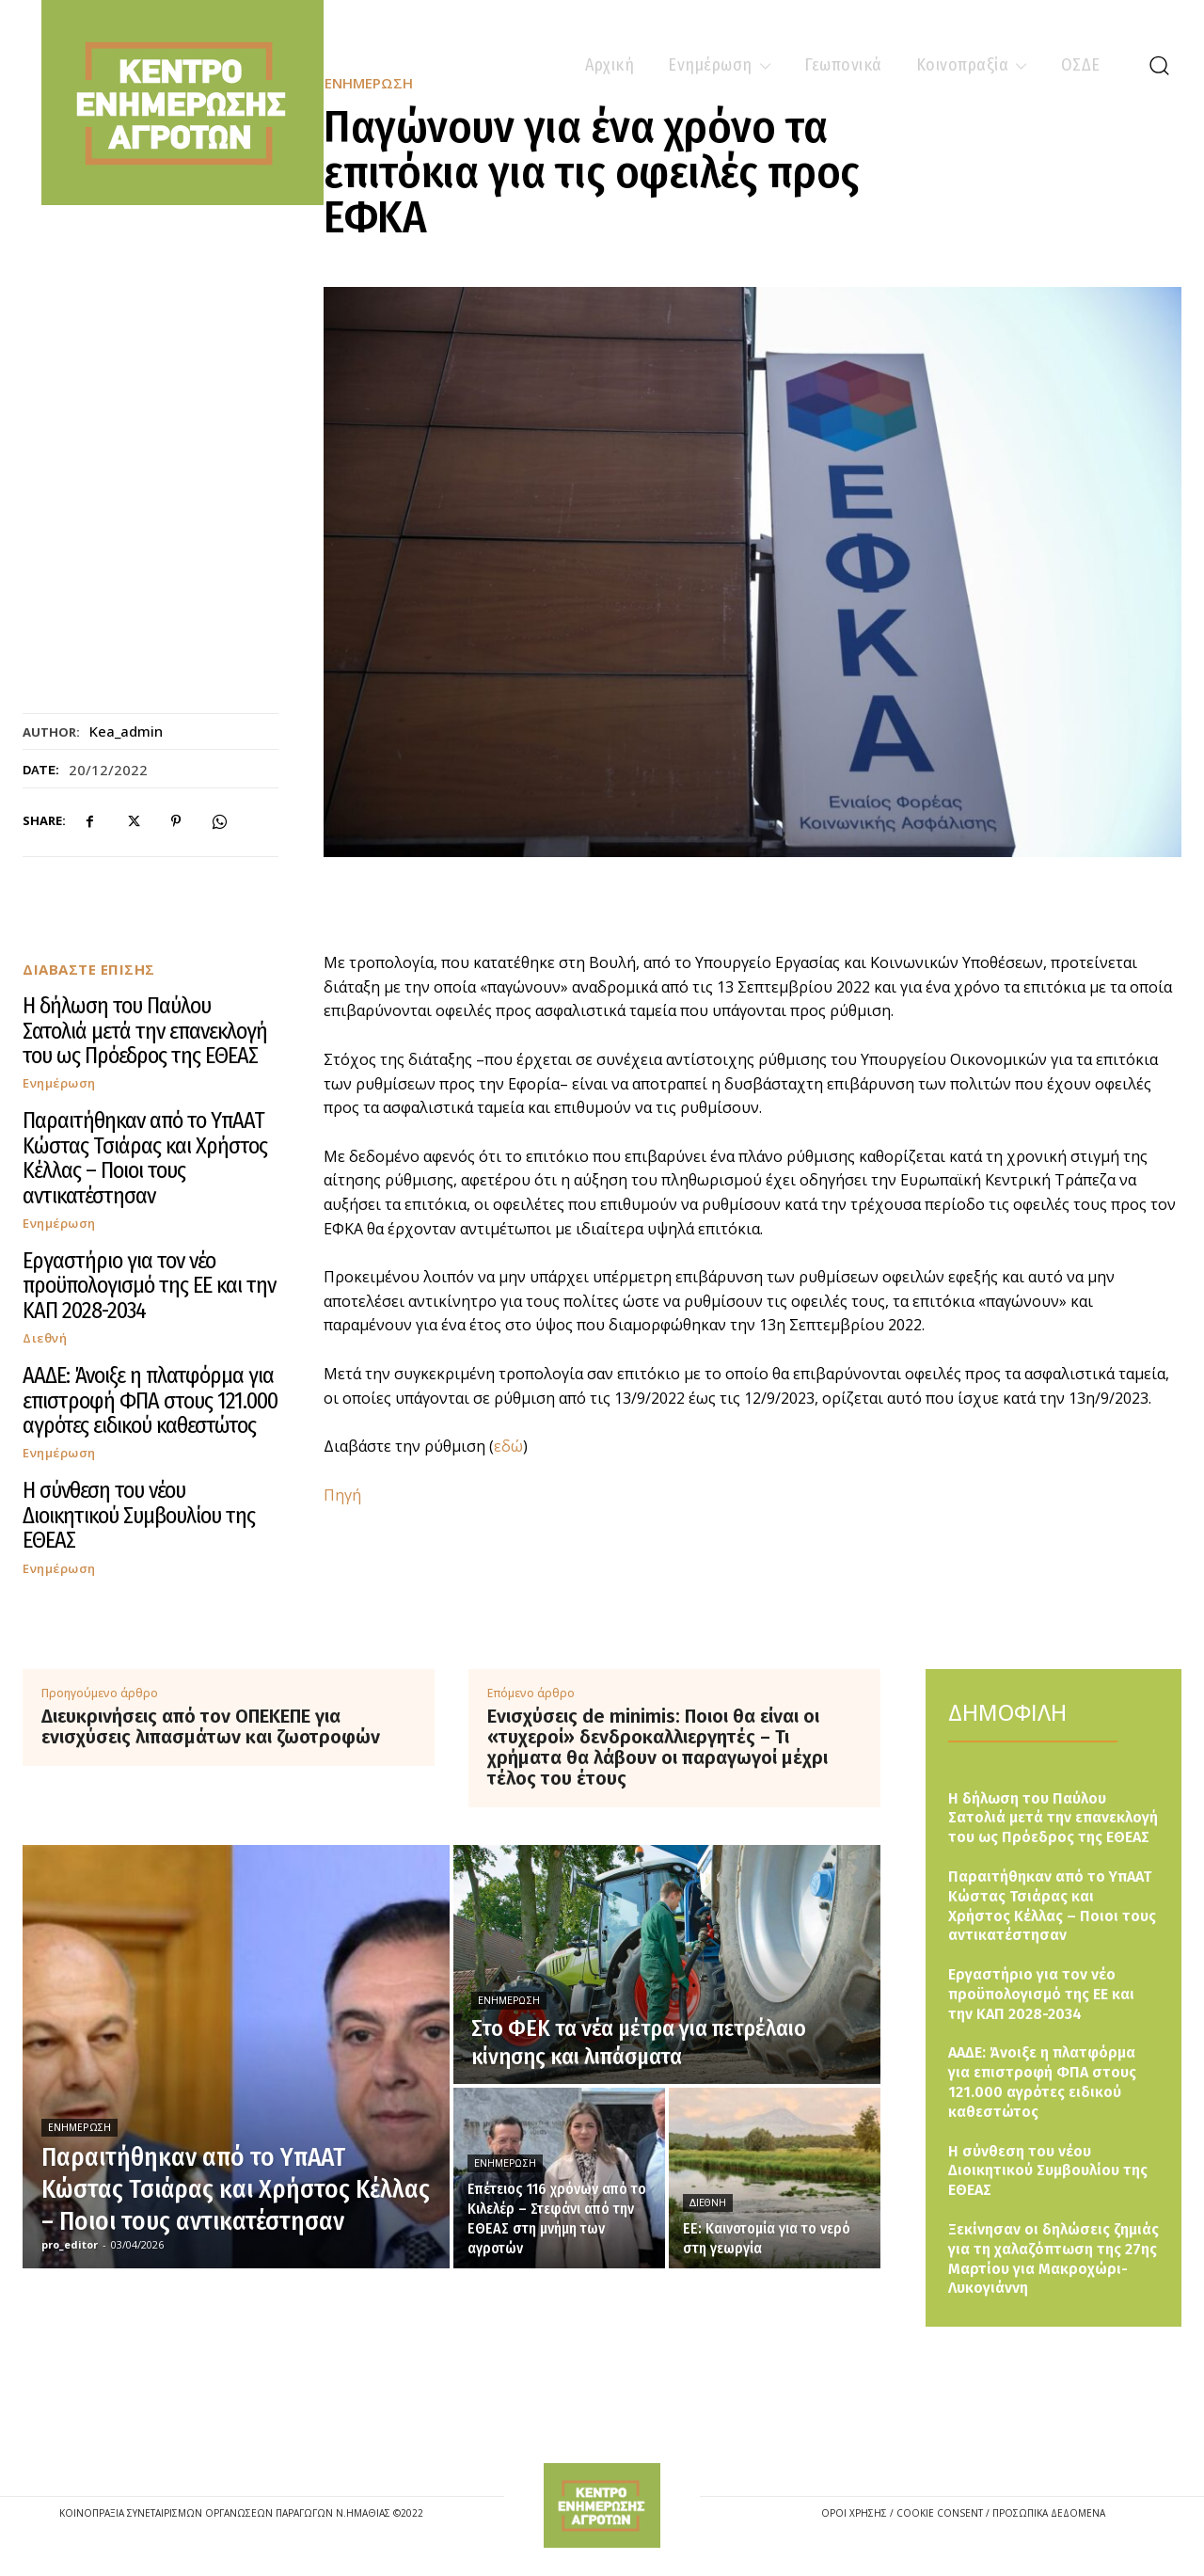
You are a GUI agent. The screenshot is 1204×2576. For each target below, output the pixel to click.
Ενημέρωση (59, 1083)
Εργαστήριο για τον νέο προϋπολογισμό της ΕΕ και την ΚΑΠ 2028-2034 (149, 1286)
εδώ (508, 1446)
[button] (1158, 64)
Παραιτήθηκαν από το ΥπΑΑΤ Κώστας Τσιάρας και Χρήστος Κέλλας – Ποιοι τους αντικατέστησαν (145, 1157)
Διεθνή (45, 1338)
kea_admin (126, 731)
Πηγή (342, 1495)
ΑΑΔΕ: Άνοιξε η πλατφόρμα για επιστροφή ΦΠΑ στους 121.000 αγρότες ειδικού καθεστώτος (150, 1400)
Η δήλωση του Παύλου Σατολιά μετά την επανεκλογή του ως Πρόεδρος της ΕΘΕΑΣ (145, 1031)
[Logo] (602, 2505)
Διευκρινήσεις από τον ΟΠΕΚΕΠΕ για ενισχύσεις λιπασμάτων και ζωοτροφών (210, 1726)
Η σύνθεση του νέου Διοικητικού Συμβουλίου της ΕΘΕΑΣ (139, 1515)
